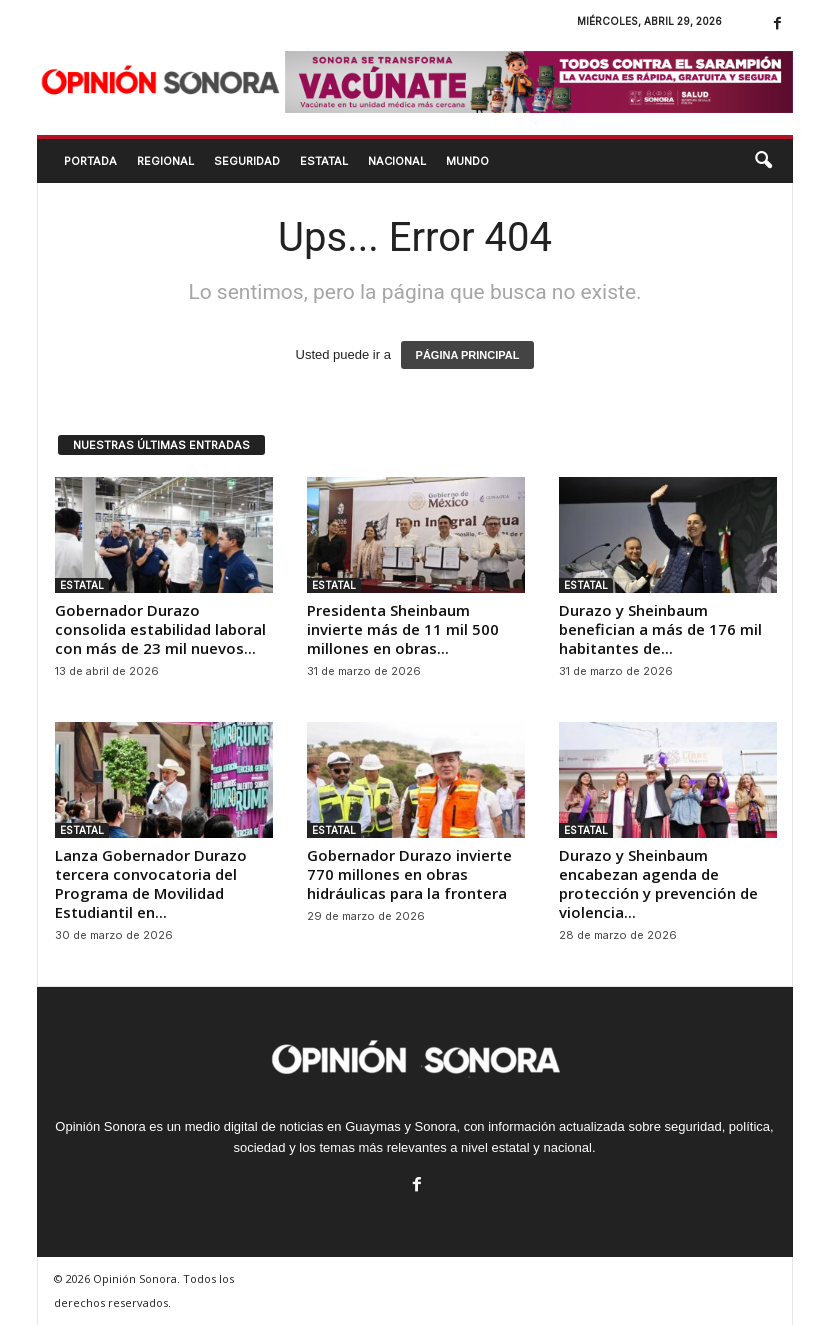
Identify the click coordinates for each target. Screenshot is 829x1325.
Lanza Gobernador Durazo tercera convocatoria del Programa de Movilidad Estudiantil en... (151, 883)
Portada (90, 161)
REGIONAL (165, 161)
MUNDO (467, 161)
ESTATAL (324, 161)
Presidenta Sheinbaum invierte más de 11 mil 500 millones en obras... (403, 629)
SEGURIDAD (247, 161)
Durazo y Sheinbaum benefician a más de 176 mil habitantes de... (660, 629)
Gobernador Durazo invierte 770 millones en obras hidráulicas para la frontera (409, 874)
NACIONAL (397, 161)
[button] (763, 161)
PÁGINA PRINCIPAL (468, 355)
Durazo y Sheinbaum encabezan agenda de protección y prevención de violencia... (658, 883)
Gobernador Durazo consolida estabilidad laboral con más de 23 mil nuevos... (160, 629)
